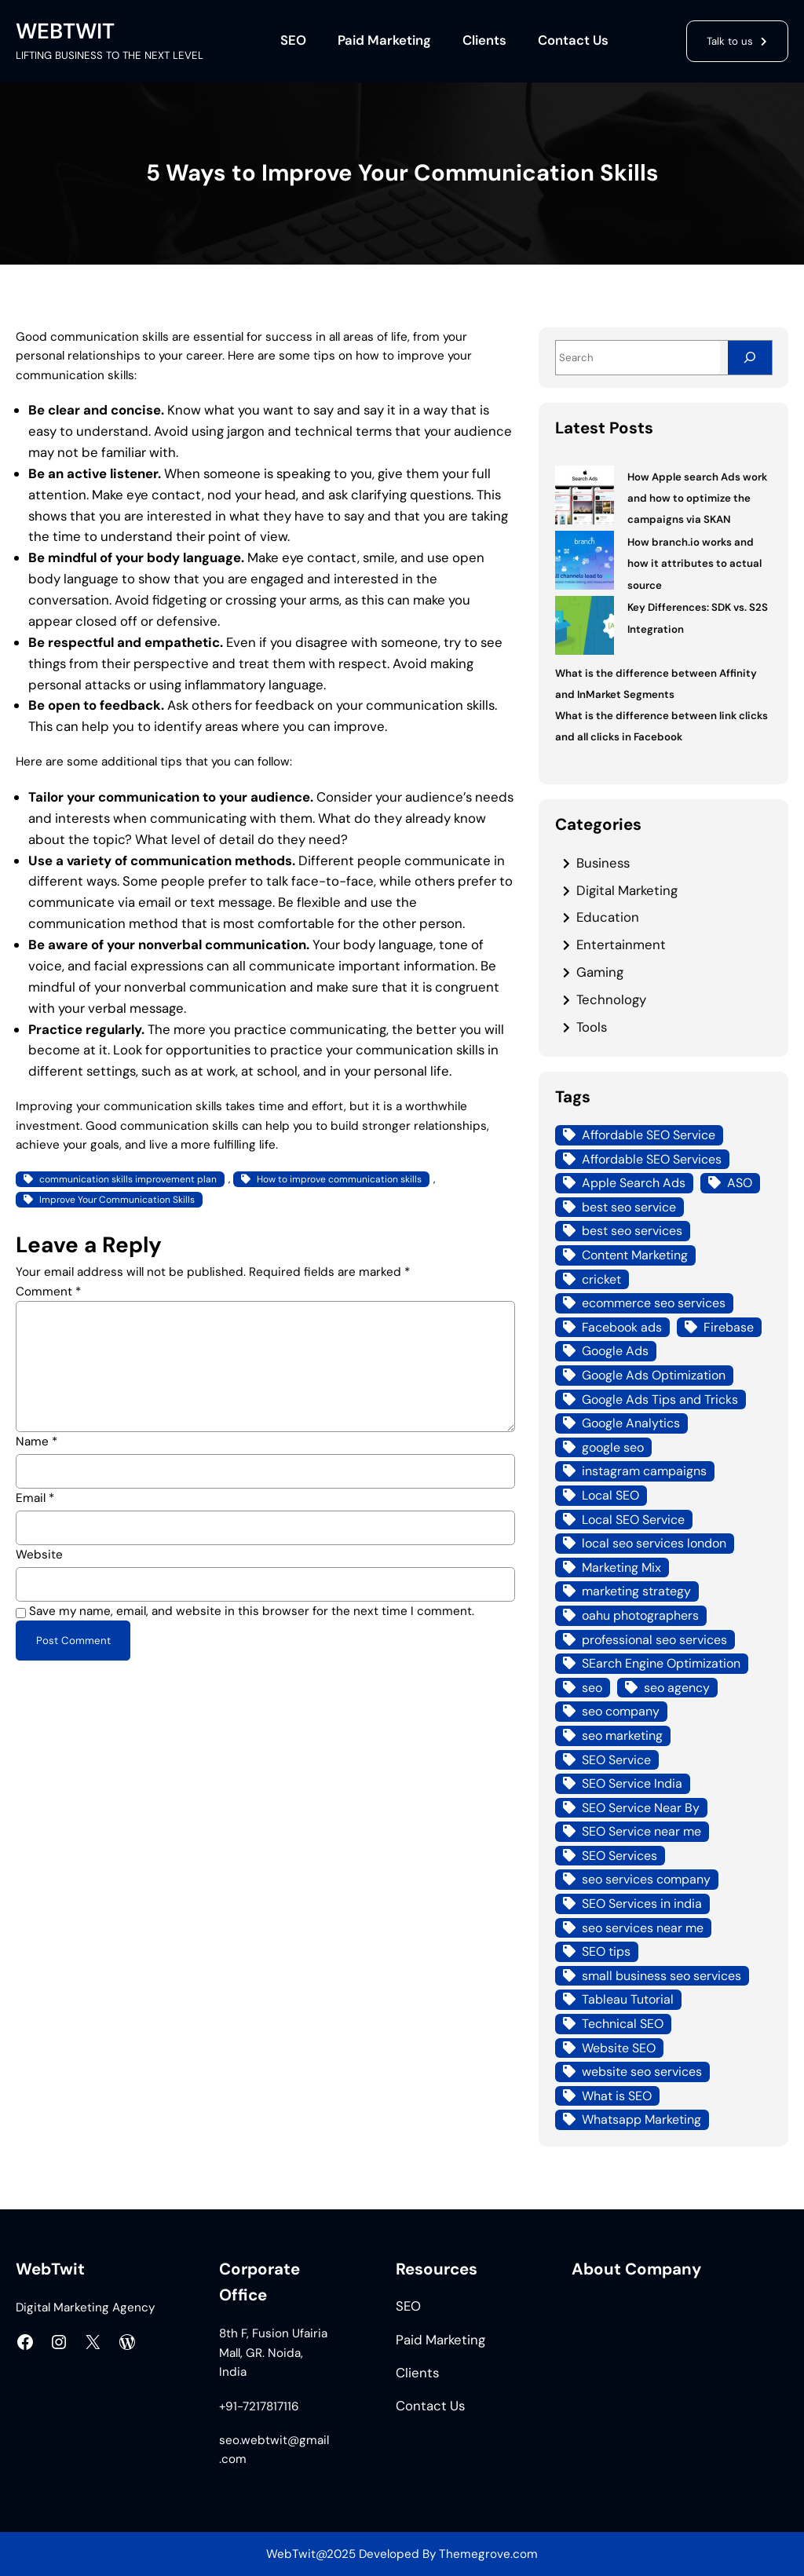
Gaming (599, 972)
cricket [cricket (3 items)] (601, 1279)
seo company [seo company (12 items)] (621, 1711)
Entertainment (621, 944)
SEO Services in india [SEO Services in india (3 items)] (642, 1903)
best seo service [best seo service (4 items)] (629, 1207)
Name (36, 1441)
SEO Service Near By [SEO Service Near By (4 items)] (641, 1808)
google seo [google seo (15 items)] (613, 1447)
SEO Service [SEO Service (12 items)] (616, 1760)
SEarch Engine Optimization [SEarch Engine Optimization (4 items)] (661, 1663)
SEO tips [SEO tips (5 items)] (606, 1951)
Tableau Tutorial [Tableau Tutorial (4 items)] (628, 1999)
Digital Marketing (627, 890)
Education (607, 917)
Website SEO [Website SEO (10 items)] (619, 2048)
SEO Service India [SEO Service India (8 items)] (632, 1783)
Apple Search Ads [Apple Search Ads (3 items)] (633, 1183)
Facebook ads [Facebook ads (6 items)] (622, 1327)
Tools (591, 1027)
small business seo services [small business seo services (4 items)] (661, 1976)
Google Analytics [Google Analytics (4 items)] (631, 1423)
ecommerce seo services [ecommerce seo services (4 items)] (653, 1303)
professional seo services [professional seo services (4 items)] (654, 1639)
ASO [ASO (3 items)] (739, 1183)
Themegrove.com (488, 2554)
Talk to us (730, 41)
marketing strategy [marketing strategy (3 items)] (636, 1591)
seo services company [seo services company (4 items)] (646, 1879)
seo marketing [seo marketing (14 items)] (622, 1735)
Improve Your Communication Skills (117, 1199)
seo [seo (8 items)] (592, 1687)
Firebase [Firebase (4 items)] (729, 1327)
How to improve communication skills (339, 1179)
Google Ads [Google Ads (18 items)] (615, 1351)
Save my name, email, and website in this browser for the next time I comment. (251, 1611)
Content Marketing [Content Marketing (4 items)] (635, 1255)
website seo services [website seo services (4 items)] (642, 2071)
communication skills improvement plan (128, 1179)
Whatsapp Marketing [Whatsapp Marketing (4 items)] (641, 2119)
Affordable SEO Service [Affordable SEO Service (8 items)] (648, 1135)
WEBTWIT (65, 31)
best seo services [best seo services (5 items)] (632, 1230)
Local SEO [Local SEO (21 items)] (610, 1495)
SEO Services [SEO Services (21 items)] (619, 1855)
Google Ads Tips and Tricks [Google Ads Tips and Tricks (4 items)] (660, 1399)
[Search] (750, 358)
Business (603, 862)
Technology (611, 999)
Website (39, 1554)
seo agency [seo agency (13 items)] (677, 1687)
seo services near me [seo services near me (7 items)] (643, 1928)
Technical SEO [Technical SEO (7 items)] (622, 2023)
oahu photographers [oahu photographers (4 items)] (640, 1615)
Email (35, 1498)
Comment (48, 1291)
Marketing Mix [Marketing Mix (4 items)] (621, 1567)
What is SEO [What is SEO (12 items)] (617, 2096)
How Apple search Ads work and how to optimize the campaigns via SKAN (697, 498)
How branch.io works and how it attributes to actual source (694, 563)
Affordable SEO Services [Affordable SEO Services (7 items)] (652, 1159)
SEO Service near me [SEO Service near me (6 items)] (641, 1831)
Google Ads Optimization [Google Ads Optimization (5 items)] (653, 1375)
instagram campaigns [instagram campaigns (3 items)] (644, 1471)
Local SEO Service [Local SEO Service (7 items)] (633, 1519)
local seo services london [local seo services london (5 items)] (654, 1543)
